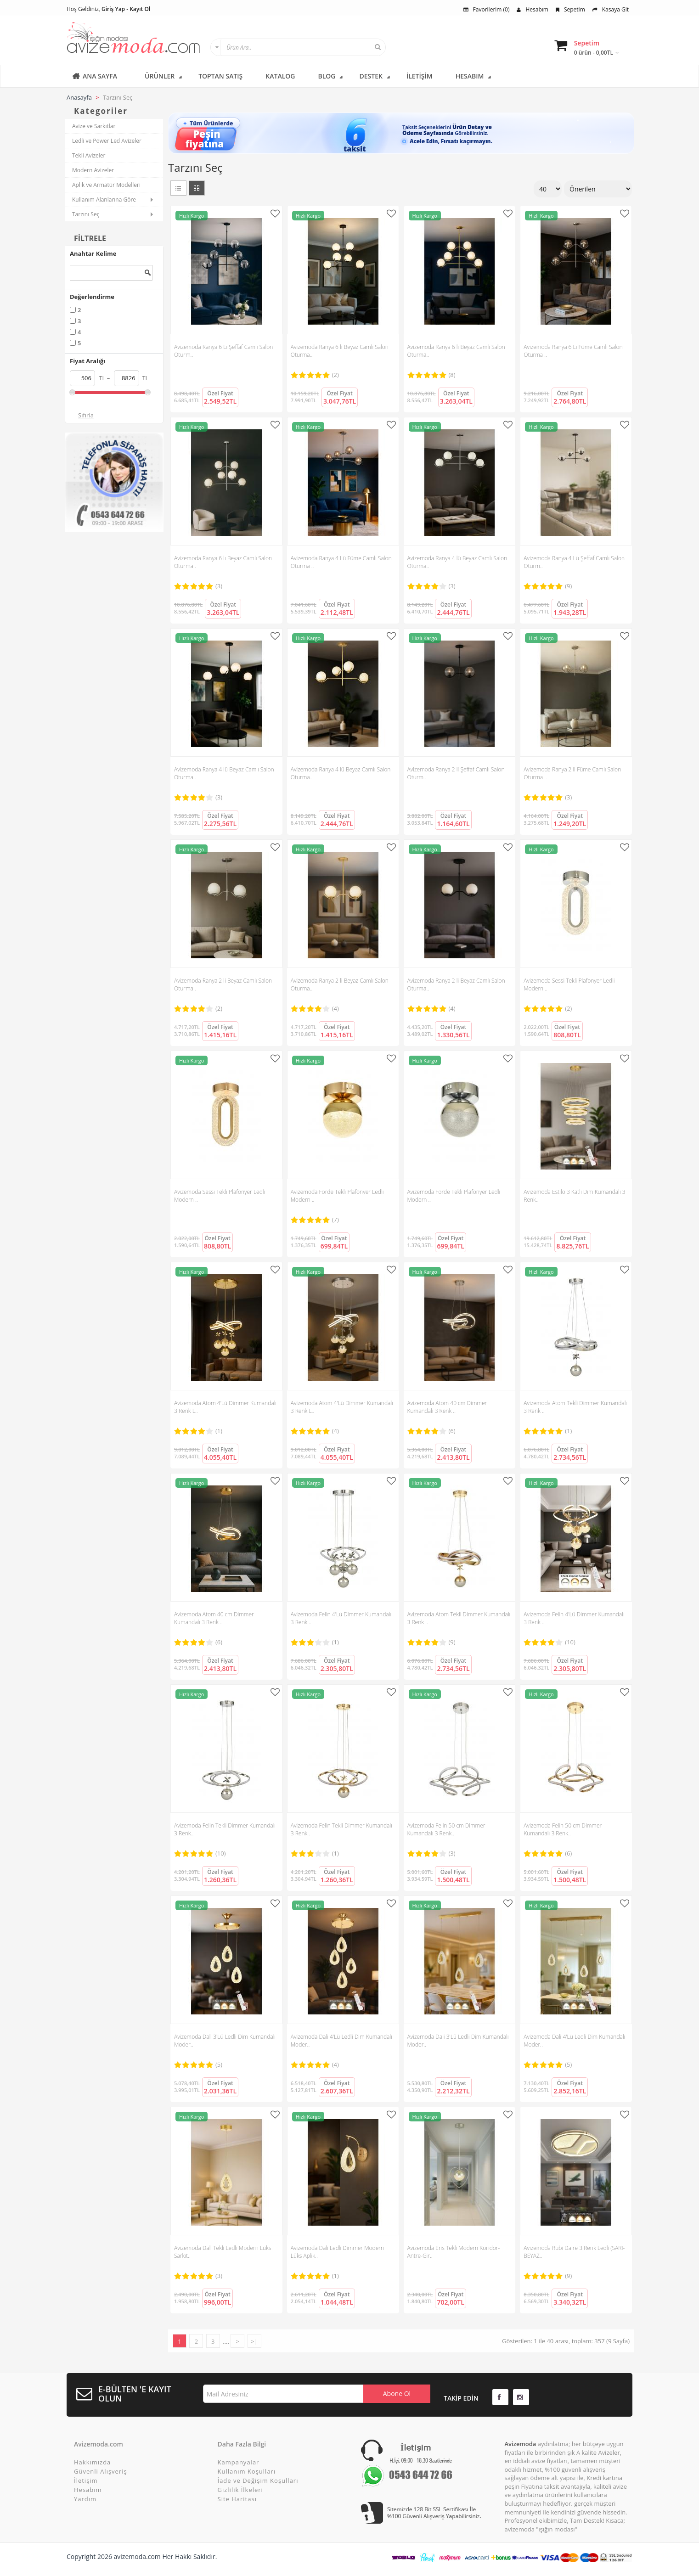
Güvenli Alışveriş (100, 2471)
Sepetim (570, 9)
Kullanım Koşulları (247, 2471)
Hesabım (532, 9)
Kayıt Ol (140, 9)
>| (254, 2341)
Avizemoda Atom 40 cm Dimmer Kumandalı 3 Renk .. (447, 1407)
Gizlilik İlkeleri (240, 2490)
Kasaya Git (610, 9)
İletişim (86, 2480)
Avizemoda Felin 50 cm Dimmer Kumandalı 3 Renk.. (446, 1829)
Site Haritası (237, 2499)
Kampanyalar (238, 2462)
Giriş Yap (113, 9)
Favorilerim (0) (486, 9)
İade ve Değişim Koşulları (258, 2480)
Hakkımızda (92, 2462)
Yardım (85, 2499)
